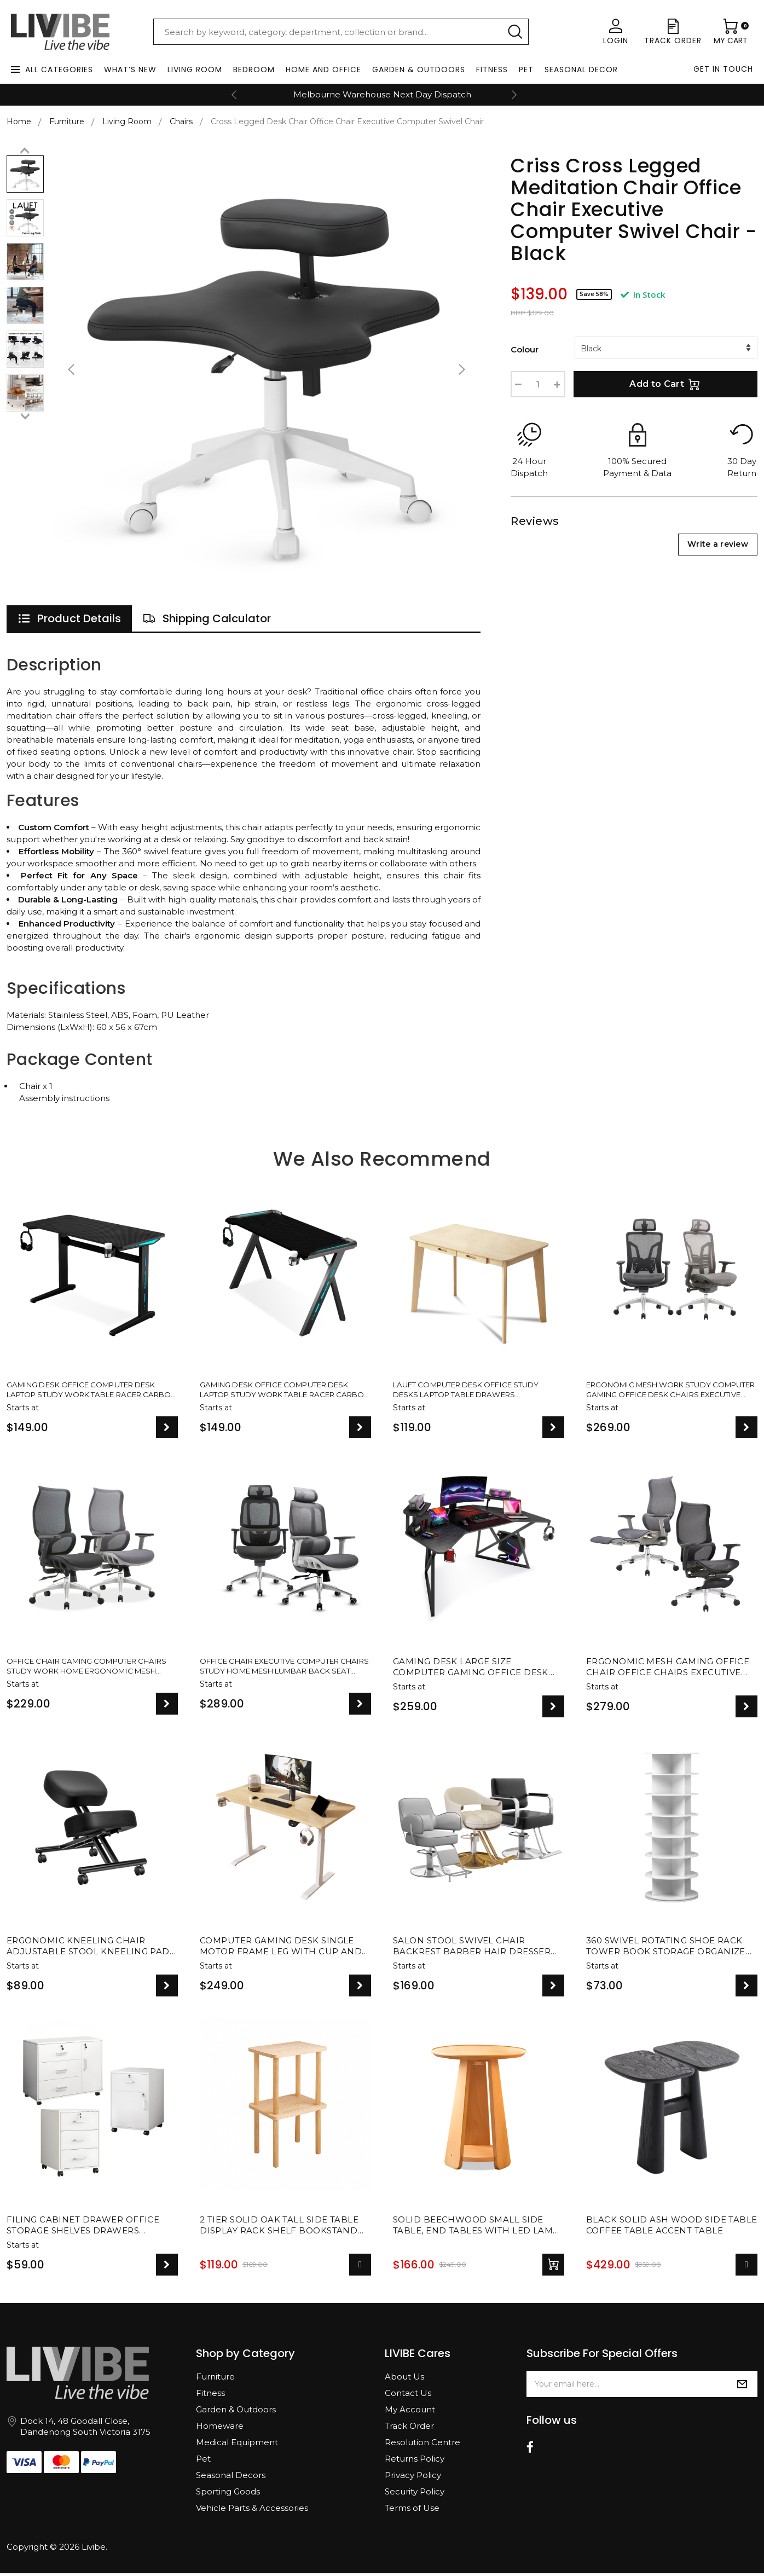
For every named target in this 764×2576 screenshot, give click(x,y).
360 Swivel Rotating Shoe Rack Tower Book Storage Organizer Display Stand (668, 1949)
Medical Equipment (237, 2445)
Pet (526, 69)
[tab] (69, 618)
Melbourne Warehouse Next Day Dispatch (382, 94)
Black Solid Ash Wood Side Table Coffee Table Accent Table (671, 2227)
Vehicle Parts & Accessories (252, 2510)
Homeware (220, 2428)
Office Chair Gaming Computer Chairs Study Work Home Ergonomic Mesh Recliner (86, 1670)
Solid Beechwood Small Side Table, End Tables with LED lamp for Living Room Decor (476, 2228)
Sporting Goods (228, 2494)
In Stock (643, 294)
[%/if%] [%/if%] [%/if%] (666, 347)
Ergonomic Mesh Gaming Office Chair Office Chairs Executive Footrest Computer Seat (667, 1670)
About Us (404, 2379)
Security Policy (414, 2494)
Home (19, 121)
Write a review (717, 544)
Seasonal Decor (581, 69)
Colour (525, 349)
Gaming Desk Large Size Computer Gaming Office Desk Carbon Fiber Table (470, 1670)
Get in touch (723, 68)
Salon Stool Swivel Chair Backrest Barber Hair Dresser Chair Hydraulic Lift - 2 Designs (474, 1949)
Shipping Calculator (207, 618)
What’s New (130, 69)
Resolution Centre (422, 2445)
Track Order (409, 2428)
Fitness (492, 69)
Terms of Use (412, 2510)
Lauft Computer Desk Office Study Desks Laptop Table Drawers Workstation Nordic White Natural (471, 1391)
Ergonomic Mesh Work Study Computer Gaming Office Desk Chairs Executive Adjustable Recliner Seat (664, 1391)
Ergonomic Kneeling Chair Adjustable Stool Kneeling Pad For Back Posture (88, 1949)
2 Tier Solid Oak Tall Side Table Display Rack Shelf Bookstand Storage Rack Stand (279, 2228)
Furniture (215, 2379)
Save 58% (594, 294)
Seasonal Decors (230, 2478)
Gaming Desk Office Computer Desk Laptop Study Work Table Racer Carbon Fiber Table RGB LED (86, 1391)
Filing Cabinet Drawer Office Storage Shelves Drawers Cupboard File (83, 2228)
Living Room (194, 69)
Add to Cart (665, 384)
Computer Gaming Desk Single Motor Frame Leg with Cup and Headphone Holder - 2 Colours (281, 1949)
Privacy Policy (413, 2478)
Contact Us (408, 2395)
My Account (410, 2412)
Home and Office (323, 69)
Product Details (69, 618)
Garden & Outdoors (418, 69)
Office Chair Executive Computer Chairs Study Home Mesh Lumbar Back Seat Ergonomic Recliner (276, 1670)
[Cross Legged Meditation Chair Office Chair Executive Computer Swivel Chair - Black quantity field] (538, 384)
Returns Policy (414, 2461)
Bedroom (254, 69)
